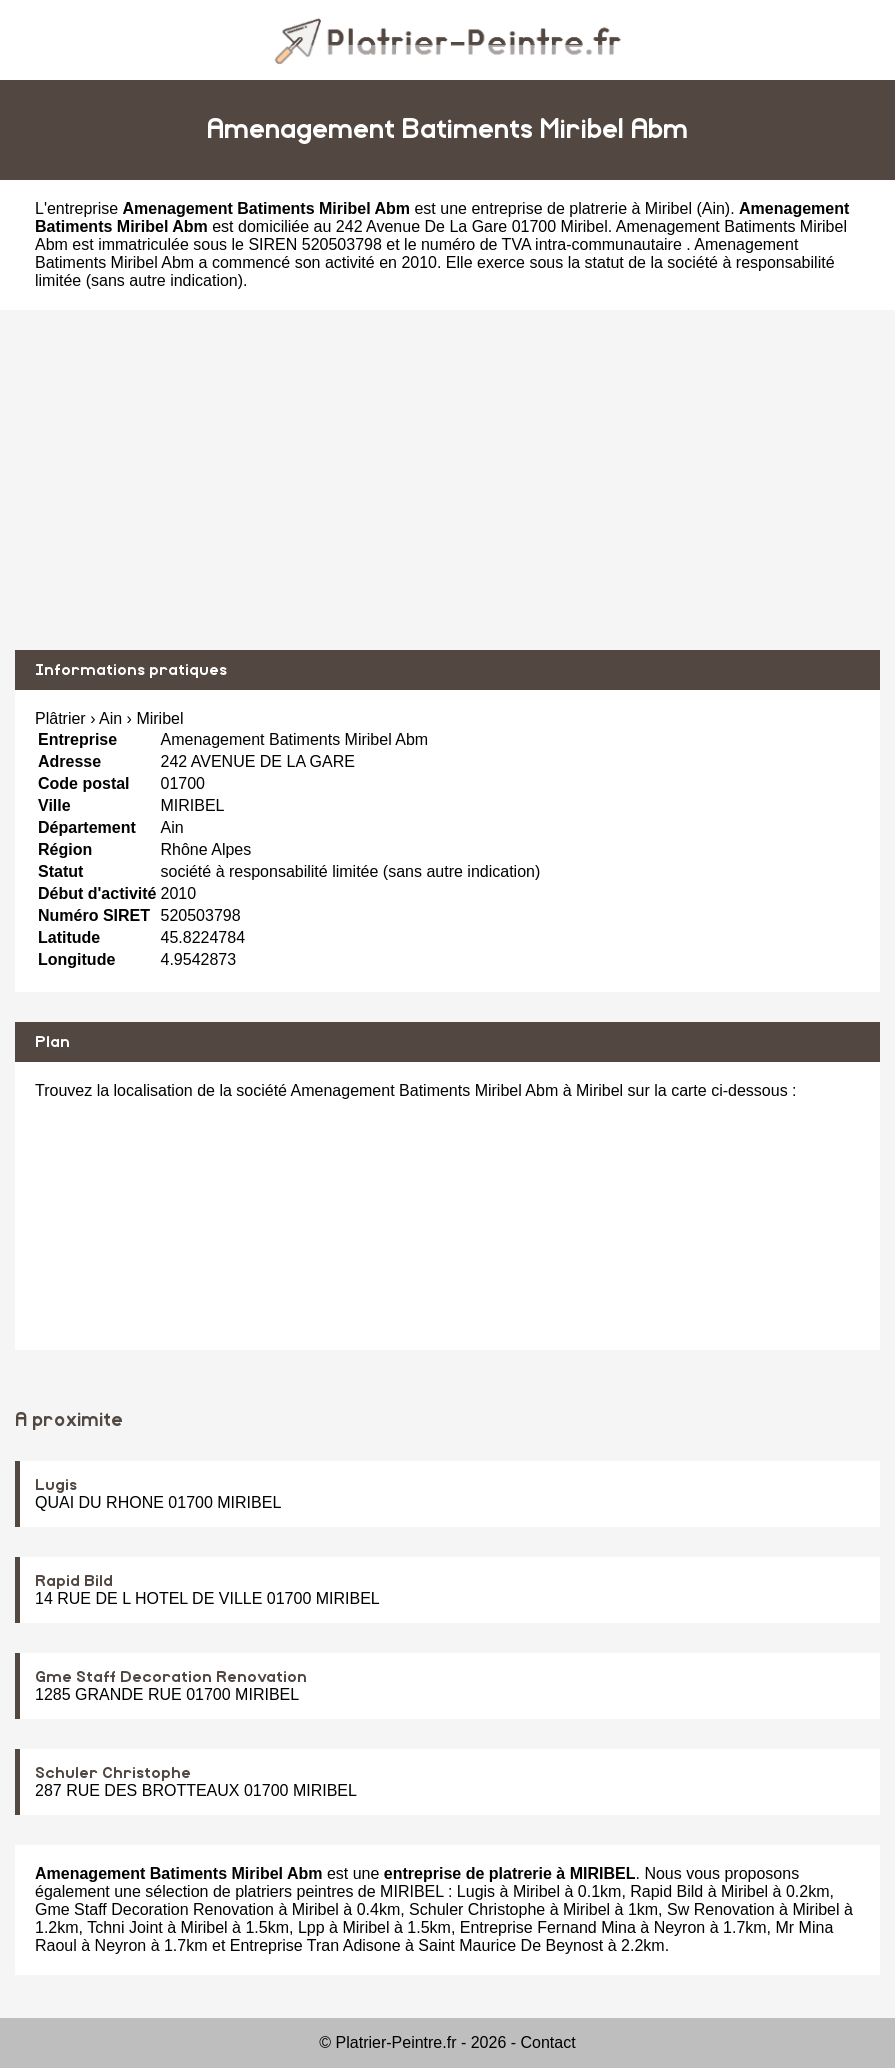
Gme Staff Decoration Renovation (171, 1677)
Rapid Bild (74, 1581)
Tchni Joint (125, 1927)
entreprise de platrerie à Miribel (581, 208)
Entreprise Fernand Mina (548, 1927)
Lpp (311, 1927)
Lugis (56, 1485)
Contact (548, 2042)
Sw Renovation (721, 1909)
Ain (713, 208)
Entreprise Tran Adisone (315, 1945)
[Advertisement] (447, 480)
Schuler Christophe (113, 1773)
